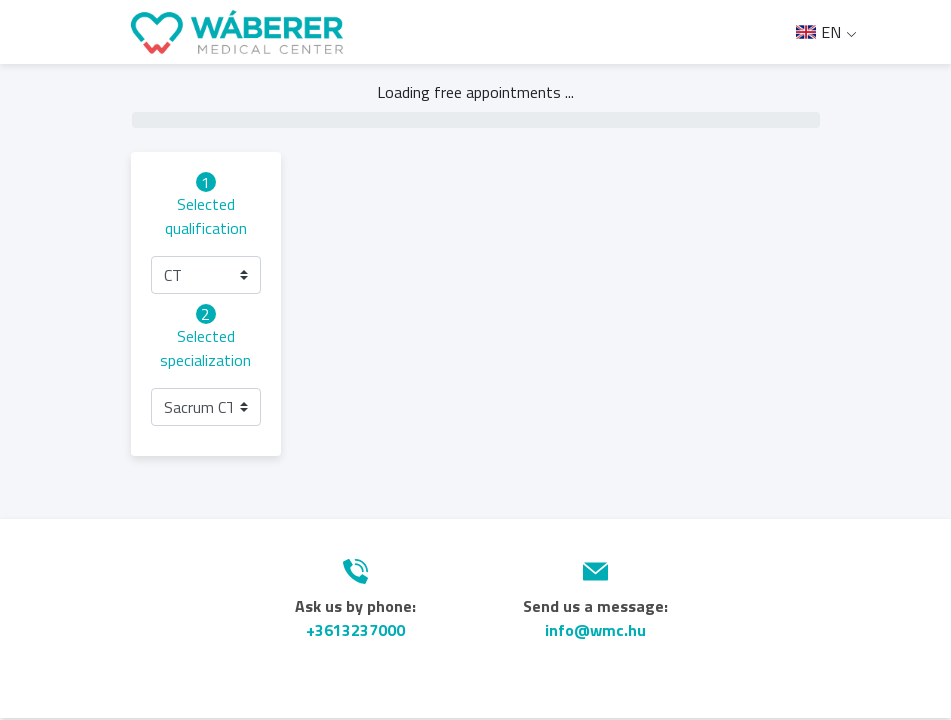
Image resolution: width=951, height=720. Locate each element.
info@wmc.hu (595, 630)
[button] (206, 275)
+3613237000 (355, 630)
